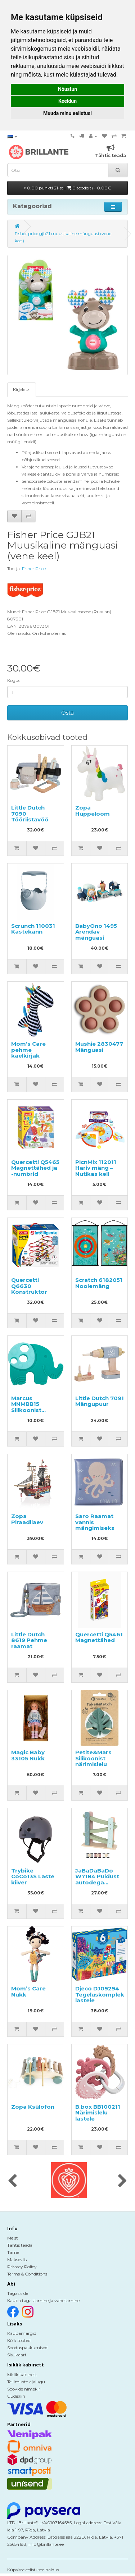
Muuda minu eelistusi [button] (67, 113)
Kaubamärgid (21, 2333)
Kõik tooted (19, 2340)
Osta (67, 712)
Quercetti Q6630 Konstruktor (29, 1285)
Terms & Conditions (27, 2274)
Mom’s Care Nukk (28, 1991)
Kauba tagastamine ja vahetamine (43, 2300)
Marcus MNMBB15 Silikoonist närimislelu (27, 1407)
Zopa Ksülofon (32, 2106)
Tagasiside (17, 2293)
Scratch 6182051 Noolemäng (98, 1282)
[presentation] (12, 2181)
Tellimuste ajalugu (26, 2381)
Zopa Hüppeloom (92, 810)
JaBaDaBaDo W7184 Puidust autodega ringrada (97, 1879)
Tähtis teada (19, 2245)
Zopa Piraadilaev (27, 1519)
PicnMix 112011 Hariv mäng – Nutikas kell (95, 1168)
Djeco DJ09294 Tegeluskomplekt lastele (101, 1994)
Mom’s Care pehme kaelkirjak (28, 1049)
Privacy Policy (22, 2266)
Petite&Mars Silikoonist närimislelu (93, 1758)
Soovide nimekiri (24, 2389)
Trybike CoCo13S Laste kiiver (32, 1876)
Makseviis (17, 2259)
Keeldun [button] (67, 101)
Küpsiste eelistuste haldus (33, 2569)
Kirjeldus (21, 389)
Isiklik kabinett (22, 2374)
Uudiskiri (16, 2396)
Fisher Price (34, 568)
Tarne (13, 2252)
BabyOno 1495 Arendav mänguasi (96, 931)
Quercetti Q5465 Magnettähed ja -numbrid (35, 1168)
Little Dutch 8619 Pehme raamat (29, 1640)
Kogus (13, 680)
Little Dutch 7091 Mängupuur (99, 1401)
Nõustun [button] (67, 89)
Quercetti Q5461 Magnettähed (99, 1637)
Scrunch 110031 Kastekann (33, 928)
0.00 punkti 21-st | (67, 188)
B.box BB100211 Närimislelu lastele (97, 2112)
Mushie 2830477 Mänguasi (99, 1046)
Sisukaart (17, 2354)
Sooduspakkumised (27, 2347)
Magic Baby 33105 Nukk (28, 1755)
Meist (12, 2238)
